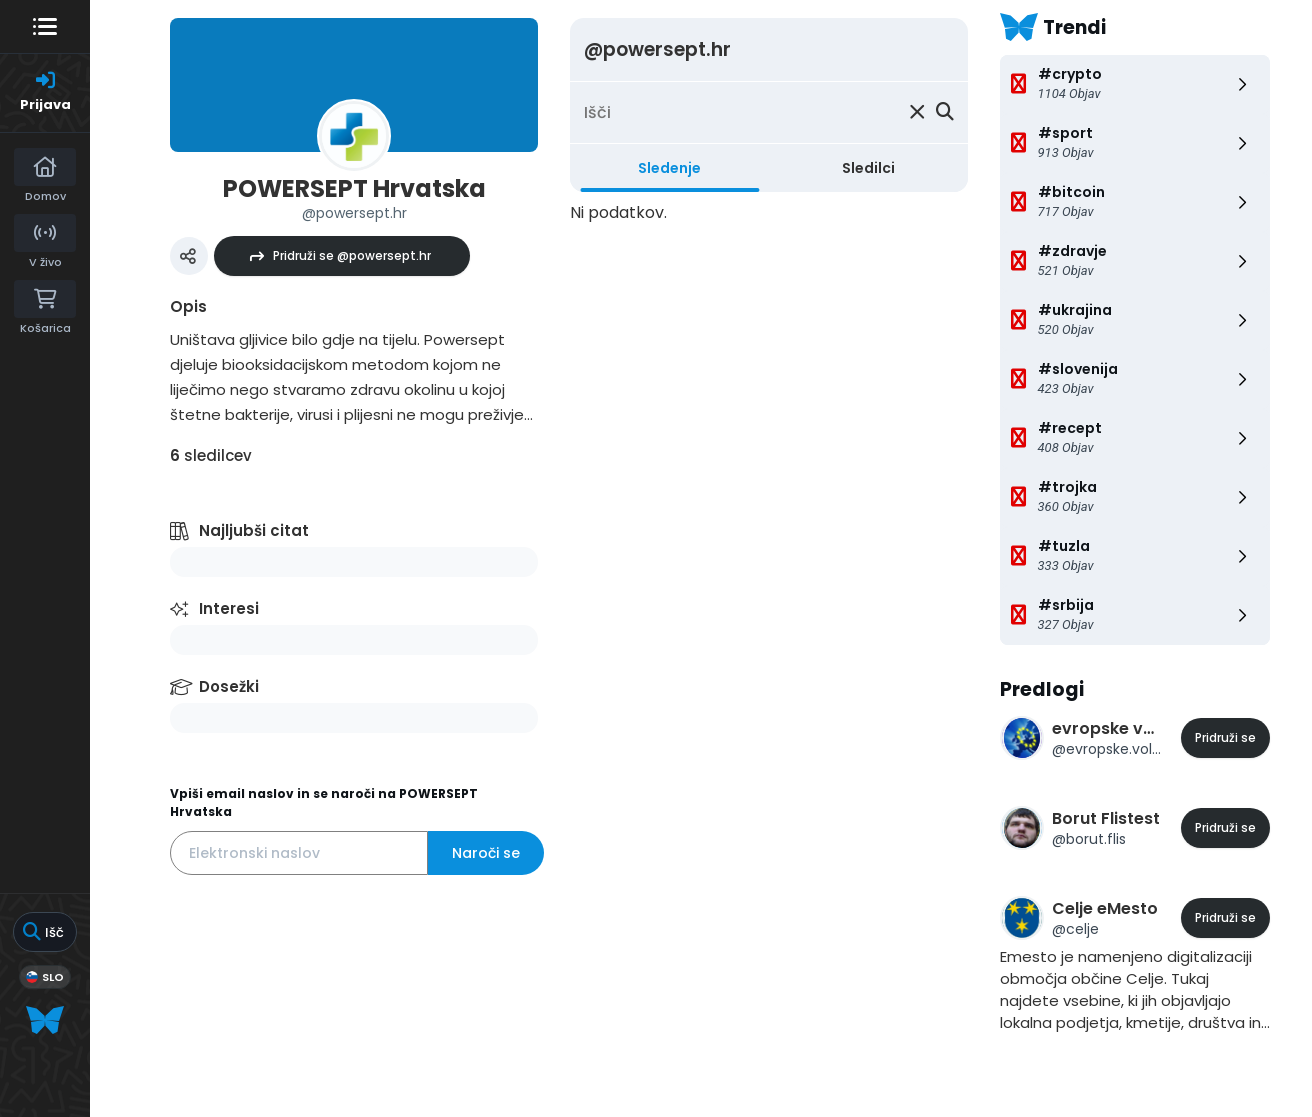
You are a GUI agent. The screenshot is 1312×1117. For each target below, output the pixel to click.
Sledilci (868, 168)
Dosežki (229, 686)
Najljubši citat (254, 530)
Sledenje (669, 168)
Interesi (229, 608)
